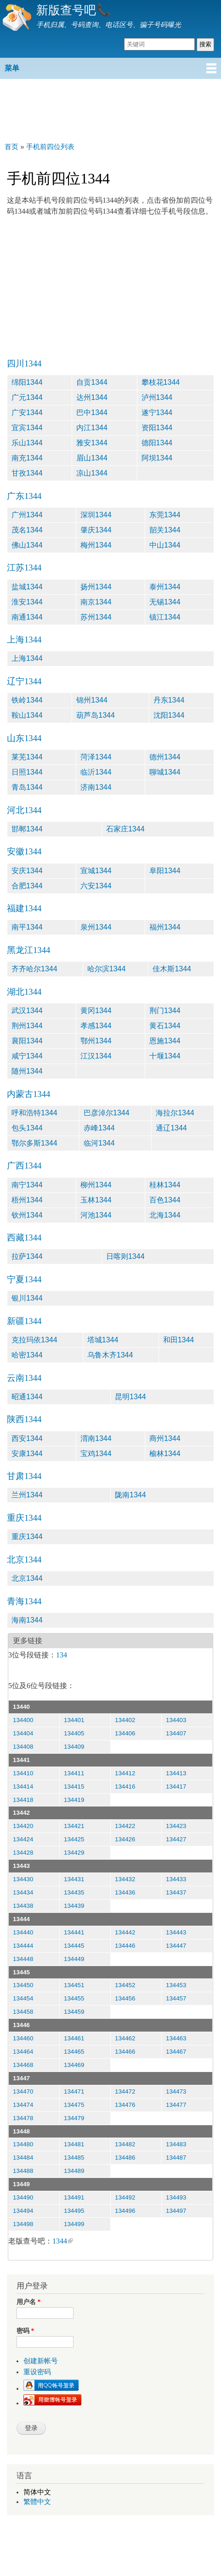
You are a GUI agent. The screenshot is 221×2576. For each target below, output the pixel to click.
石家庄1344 (125, 829)
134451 (74, 1985)
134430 (23, 1879)
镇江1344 (165, 617)
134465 (74, 2051)
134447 (176, 1945)
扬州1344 (96, 587)
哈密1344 (27, 1355)
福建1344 (24, 908)
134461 (74, 2038)
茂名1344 (27, 530)
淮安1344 (27, 602)
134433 (176, 1879)
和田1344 (178, 1340)
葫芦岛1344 (95, 715)
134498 (23, 2224)
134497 (176, 2210)
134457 (176, 1998)
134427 (176, 1839)
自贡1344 (92, 382)
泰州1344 (165, 587)
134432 (125, 1879)
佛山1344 (27, 545)
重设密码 (37, 2372)
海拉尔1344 (175, 1113)
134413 (176, 1773)
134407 (176, 1733)
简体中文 (37, 2492)
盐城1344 (27, 587)
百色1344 (165, 1200)
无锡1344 (165, 602)
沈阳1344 (169, 715)
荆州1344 (27, 1026)
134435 (74, 1892)
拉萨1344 (27, 1256)
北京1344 (24, 1559)
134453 (176, 1985)
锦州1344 (92, 700)
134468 (23, 2064)
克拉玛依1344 (34, 1340)
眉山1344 (92, 458)
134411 (74, 1773)
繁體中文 (37, 2501)
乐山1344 (27, 443)
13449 (21, 2184)
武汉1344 (27, 1010)
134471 (74, 2091)
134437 (176, 1892)
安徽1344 (24, 851)
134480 (23, 2144)
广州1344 (27, 515)
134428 (23, 1852)
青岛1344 (27, 787)
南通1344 (27, 617)
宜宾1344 (27, 428)
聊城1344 (165, 772)
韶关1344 (165, 530)
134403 (176, 1720)
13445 (21, 1972)
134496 (125, 2210)
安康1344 (27, 1453)
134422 (125, 1826)
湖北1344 (24, 992)
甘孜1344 (27, 473)
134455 (74, 1998)
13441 (21, 1759)
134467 (176, 2051)
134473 (176, 2091)
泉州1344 (96, 927)
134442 (125, 1932)
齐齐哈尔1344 (34, 969)
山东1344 (24, 738)
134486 (125, 2157)
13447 (21, 2078)
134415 (74, 1786)
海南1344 (27, 1620)
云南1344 (24, 1378)
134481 (74, 2144)
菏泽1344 (96, 757)
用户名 (28, 2302)
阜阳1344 (165, 871)
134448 (23, 1959)
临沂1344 (96, 772)
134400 (23, 1720)
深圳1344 (96, 515)
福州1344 (165, 927)
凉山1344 (92, 473)
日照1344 (27, 772)
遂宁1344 (157, 412)
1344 (62, 2241)
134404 (23, 1733)
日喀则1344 (125, 1256)
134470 (23, 2091)
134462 (125, 2038)
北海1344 (165, 1215)
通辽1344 (171, 1128)
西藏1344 (24, 1237)
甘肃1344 (24, 1476)
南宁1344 (27, 1185)
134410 (23, 1773)
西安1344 (27, 1438)
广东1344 (24, 496)
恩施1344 (165, 1041)
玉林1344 (96, 1200)
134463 (176, 2038)
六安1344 (96, 886)
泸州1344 (157, 397)
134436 (125, 1892)
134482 (125, 2144)
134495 (74, 2210)
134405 (74, 1733)
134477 (176, 2104)
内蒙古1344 (28, 1094)
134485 (74, 2157)
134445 (74, 1945)
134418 (23, 1799)
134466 (125, 2051)
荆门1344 (165, 1010)
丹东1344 (169, 700)
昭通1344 (27, 1397)
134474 (23, 2104)
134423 (176, 1826)
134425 (74, 1839)
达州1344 (92, 397)
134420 (23, 1826)
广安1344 (27, 412)
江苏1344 (24, 567)
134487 (176, 2157)
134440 (23, 1932)
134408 (23, 1746)
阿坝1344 (157, 458)
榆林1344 (165, 1453)
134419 (74, 1799)
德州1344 (165, 757)
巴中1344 (92, 412)
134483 (176, 2144)
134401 (74, 1720)
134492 (125, 2197)
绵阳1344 (27, 382)
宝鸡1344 (96, 1453)
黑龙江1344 (28, 950)
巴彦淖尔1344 (107, 1113)
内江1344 (92, 428)
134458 (23, 2011)
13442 (21, 1812)
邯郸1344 (27, 829)
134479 (74, 2118)
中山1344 (165, 545)
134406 (125, 1733)
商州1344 (165, 1438)
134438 (23, 1905)
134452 (125, 1985)
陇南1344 (130, 1495)
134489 (74, 2170)
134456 (125, 1998)
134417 (176, 1786)
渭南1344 (96, 1438)
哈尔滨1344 (106, 969)
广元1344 (27, 397)
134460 (23, 2038)
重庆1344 (24, 1518)
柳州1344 (96, 1185)
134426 (125, 1839)
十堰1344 (165, 1056)
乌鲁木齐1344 (110, 1355)
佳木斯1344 (172, 969)
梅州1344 (96, 545)
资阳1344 (157, 428)
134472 (125, 2091)
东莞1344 (165, 515)
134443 (176, 1932)
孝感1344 (96, 1026)
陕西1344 (24, 1419)
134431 (74, 1879)
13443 (21, 1865)
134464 (23, 2051)
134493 (176, 2197)
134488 (23, 2170)
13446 (21, 2025)
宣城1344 (96, 871)
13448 (21, 2131)
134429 (74, 1852)
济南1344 (96, 787)
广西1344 (24, 1165)
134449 (74, 1959)
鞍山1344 (27, 715)
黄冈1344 (96, 1010)
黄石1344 (165, 1026)
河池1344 (96, 1215)
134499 (74, 2224)
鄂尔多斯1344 (34, 1143)
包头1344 (27, 1128)
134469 (74, 2064)
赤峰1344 (99, 1128)
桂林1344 (165, 1185)
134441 (74, 1932)
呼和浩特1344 (34, 1113)
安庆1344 (27, 871)
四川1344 (24, 363)
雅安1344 (92, 443)
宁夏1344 (24, 1279)
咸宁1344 (27, 1056)
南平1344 (27, 927)
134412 (125, 1773)
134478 (23, 2118)
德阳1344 (157, 443)
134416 (125, 1786)
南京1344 (96, 602)
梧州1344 (27, 1200)
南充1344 (27, 458)
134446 (125, 1945)
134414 (23, 1786)
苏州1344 (96, 617)
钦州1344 (27, 1215)
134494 (23, 2210)
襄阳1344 (27, 1041)
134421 (74, 1826)
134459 (74, 2011)
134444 (23, 1945)
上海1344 (24, 639)
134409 (74, 1746)
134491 (74, 2197)
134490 (23, 2197)
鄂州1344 (96, 1041)
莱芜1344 (27, 757)
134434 (23, 1892)
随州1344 (27, 1071)
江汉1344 (96, 1056)
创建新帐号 (40, 2361)
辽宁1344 (24, 681)
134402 (125, 1720)
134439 (74, 1905)
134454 (23, 1998)
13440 (21, 1706)
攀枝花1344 (161, 382)
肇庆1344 (96, 530)
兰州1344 (27, 1495)
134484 (23, 2157)
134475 (74, 2104)
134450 (23, 1985)
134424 (23, 1839)
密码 (25, 2330)
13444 (21, 1919)
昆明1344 (130, 1397)
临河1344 (99, 1143)
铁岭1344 (27, 700)
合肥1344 (27, 886)
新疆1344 (24, 1321)
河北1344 (24, 810)
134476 (125, 2104)
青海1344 (24, 1601)
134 (61, 1655)
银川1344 (27, 1298)
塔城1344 (103, 1340)
